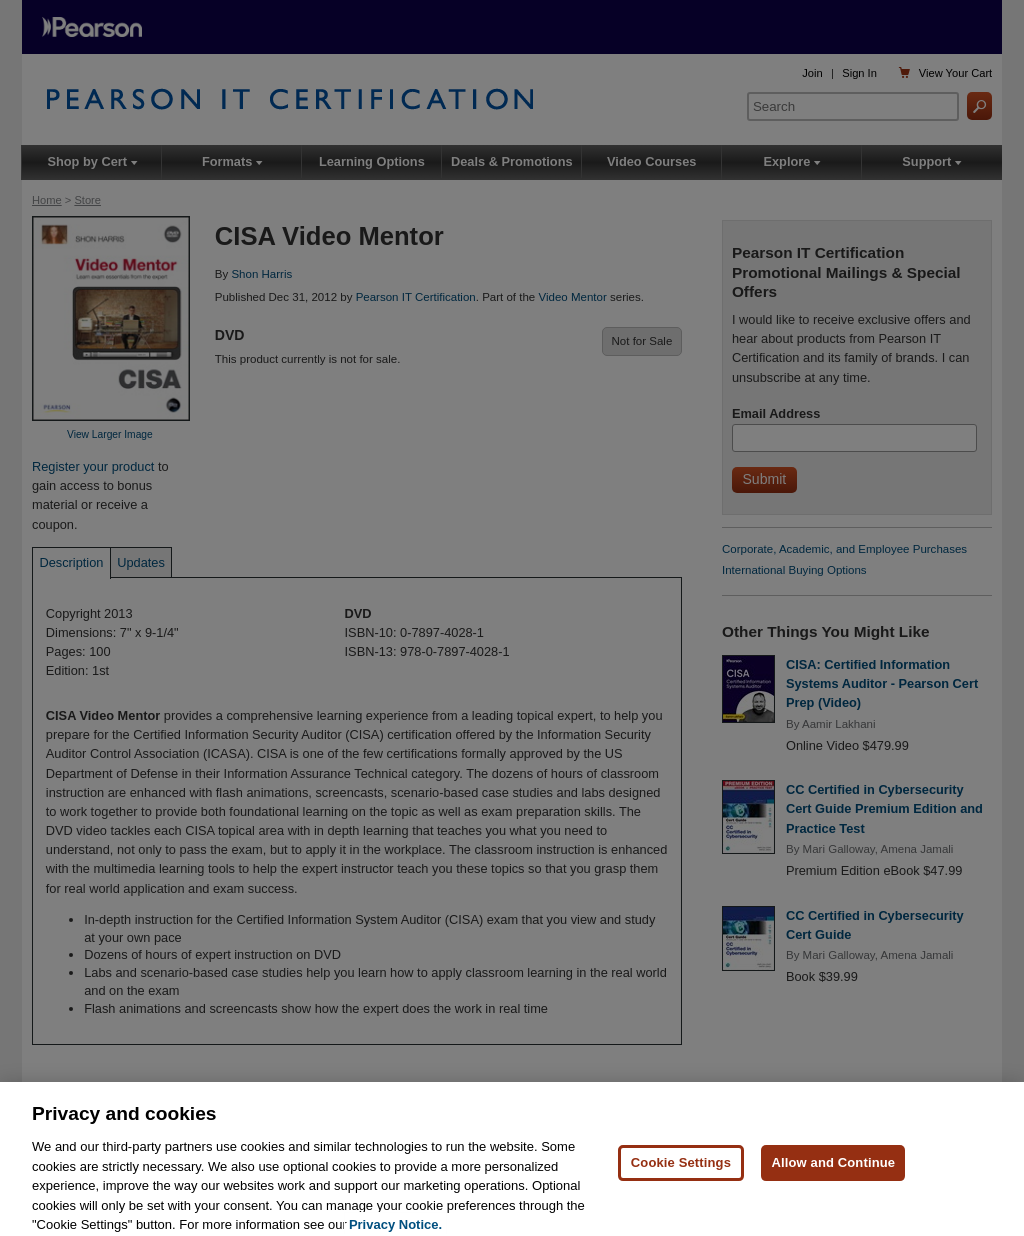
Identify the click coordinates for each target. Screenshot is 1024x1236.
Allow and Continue (833, 1175)
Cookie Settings (681, 1175)
